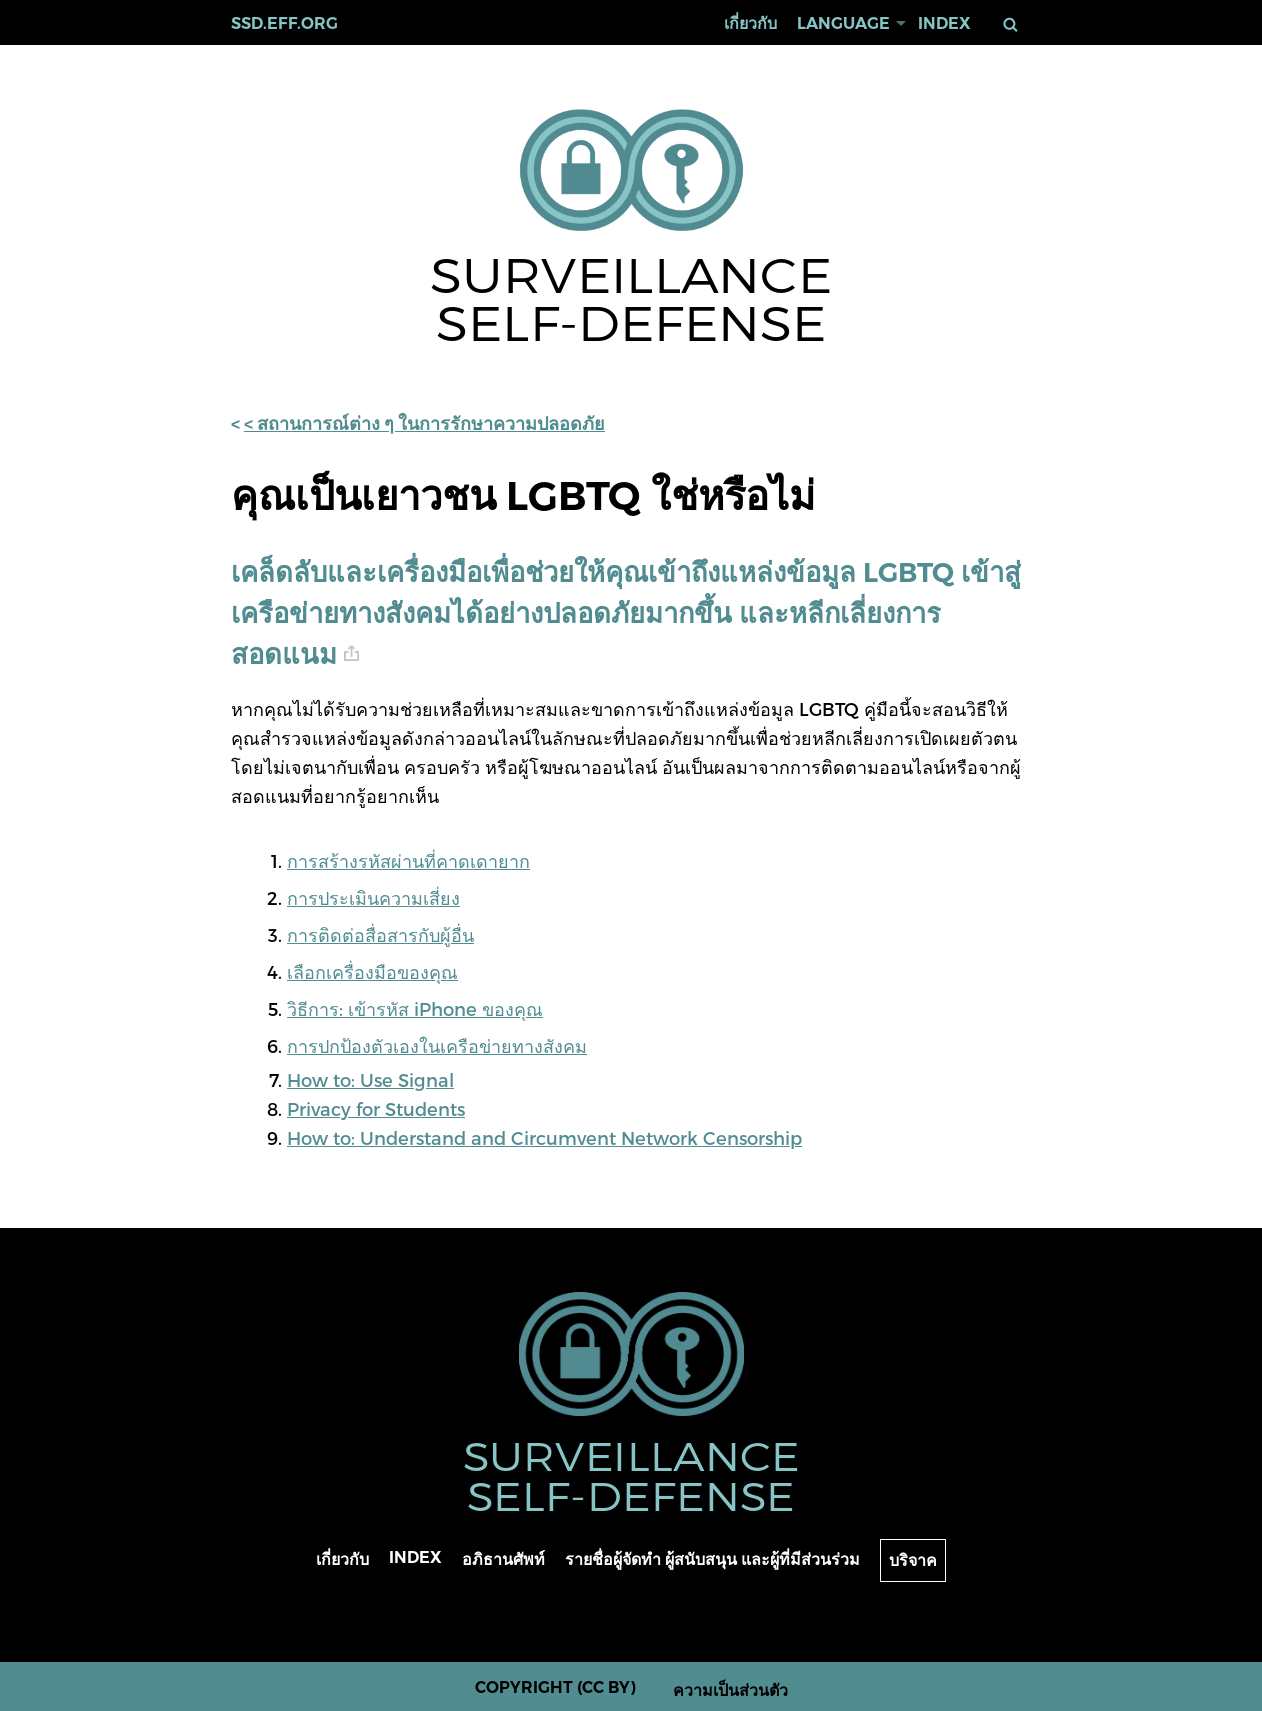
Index (944, 23)
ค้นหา (1014, 24)
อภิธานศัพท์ (503, 1559)
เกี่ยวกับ (750, 23)
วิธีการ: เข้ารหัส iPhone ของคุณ (415, 1008)
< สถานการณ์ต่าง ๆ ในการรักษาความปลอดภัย (424, 424)
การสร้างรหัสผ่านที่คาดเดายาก (408, 860)
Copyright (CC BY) (555, 1687)
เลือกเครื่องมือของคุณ (372, 971)
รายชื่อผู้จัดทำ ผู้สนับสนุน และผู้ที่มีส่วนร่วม (712, 1559)
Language (843, 23)
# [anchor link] (351, 653)
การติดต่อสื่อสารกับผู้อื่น (380, 934)
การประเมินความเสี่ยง (373, 897)
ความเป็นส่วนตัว (730, 1690)
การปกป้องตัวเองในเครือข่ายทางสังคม (437, 1045)
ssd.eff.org (284, 23)
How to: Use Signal (370, 1079)
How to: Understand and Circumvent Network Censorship (544, 1137)
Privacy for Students (376, 1108)
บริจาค (913, 1560)
